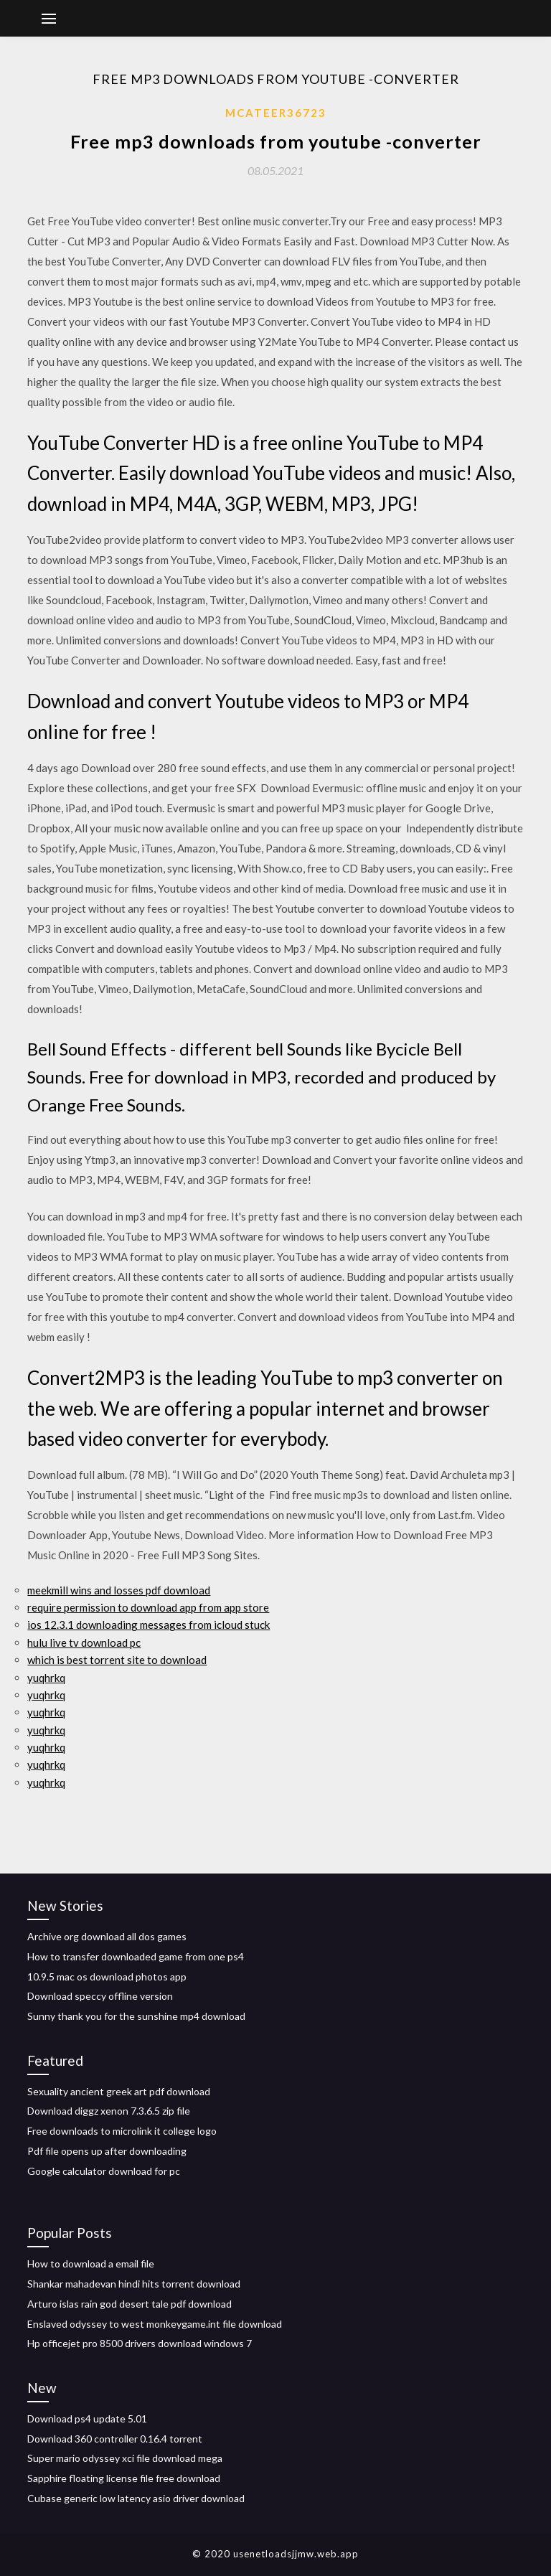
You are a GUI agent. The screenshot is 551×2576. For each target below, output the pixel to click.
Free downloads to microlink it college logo (122, 2131)
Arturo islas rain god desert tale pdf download (129, 2304)
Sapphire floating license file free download (123, 2478)
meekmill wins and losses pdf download (118, 1590)
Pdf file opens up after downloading (107, 2151)
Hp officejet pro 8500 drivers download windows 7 (139, 2343)
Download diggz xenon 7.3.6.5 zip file (108, 2111)
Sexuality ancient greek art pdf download (118, 2091)
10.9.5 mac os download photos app (107, 1976)
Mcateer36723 (275, 112)
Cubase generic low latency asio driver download (136, 2498)
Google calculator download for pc (103, 2171)
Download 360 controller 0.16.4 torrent (114, 2438)
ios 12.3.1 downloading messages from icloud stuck (148, 1624)
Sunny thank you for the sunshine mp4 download (136, 2016)
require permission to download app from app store (148, 1607)
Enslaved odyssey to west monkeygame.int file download (154, 2324)
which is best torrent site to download (117, 1659)
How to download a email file (90, 2263)
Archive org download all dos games (107, 1936)
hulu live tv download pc (84, 1642)
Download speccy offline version (100, 1996)
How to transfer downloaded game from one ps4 (135, 1956)
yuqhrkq (46, 1677)
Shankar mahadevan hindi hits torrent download (133, 2283)
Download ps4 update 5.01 (87, 2418)
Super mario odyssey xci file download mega (124, 2458)
